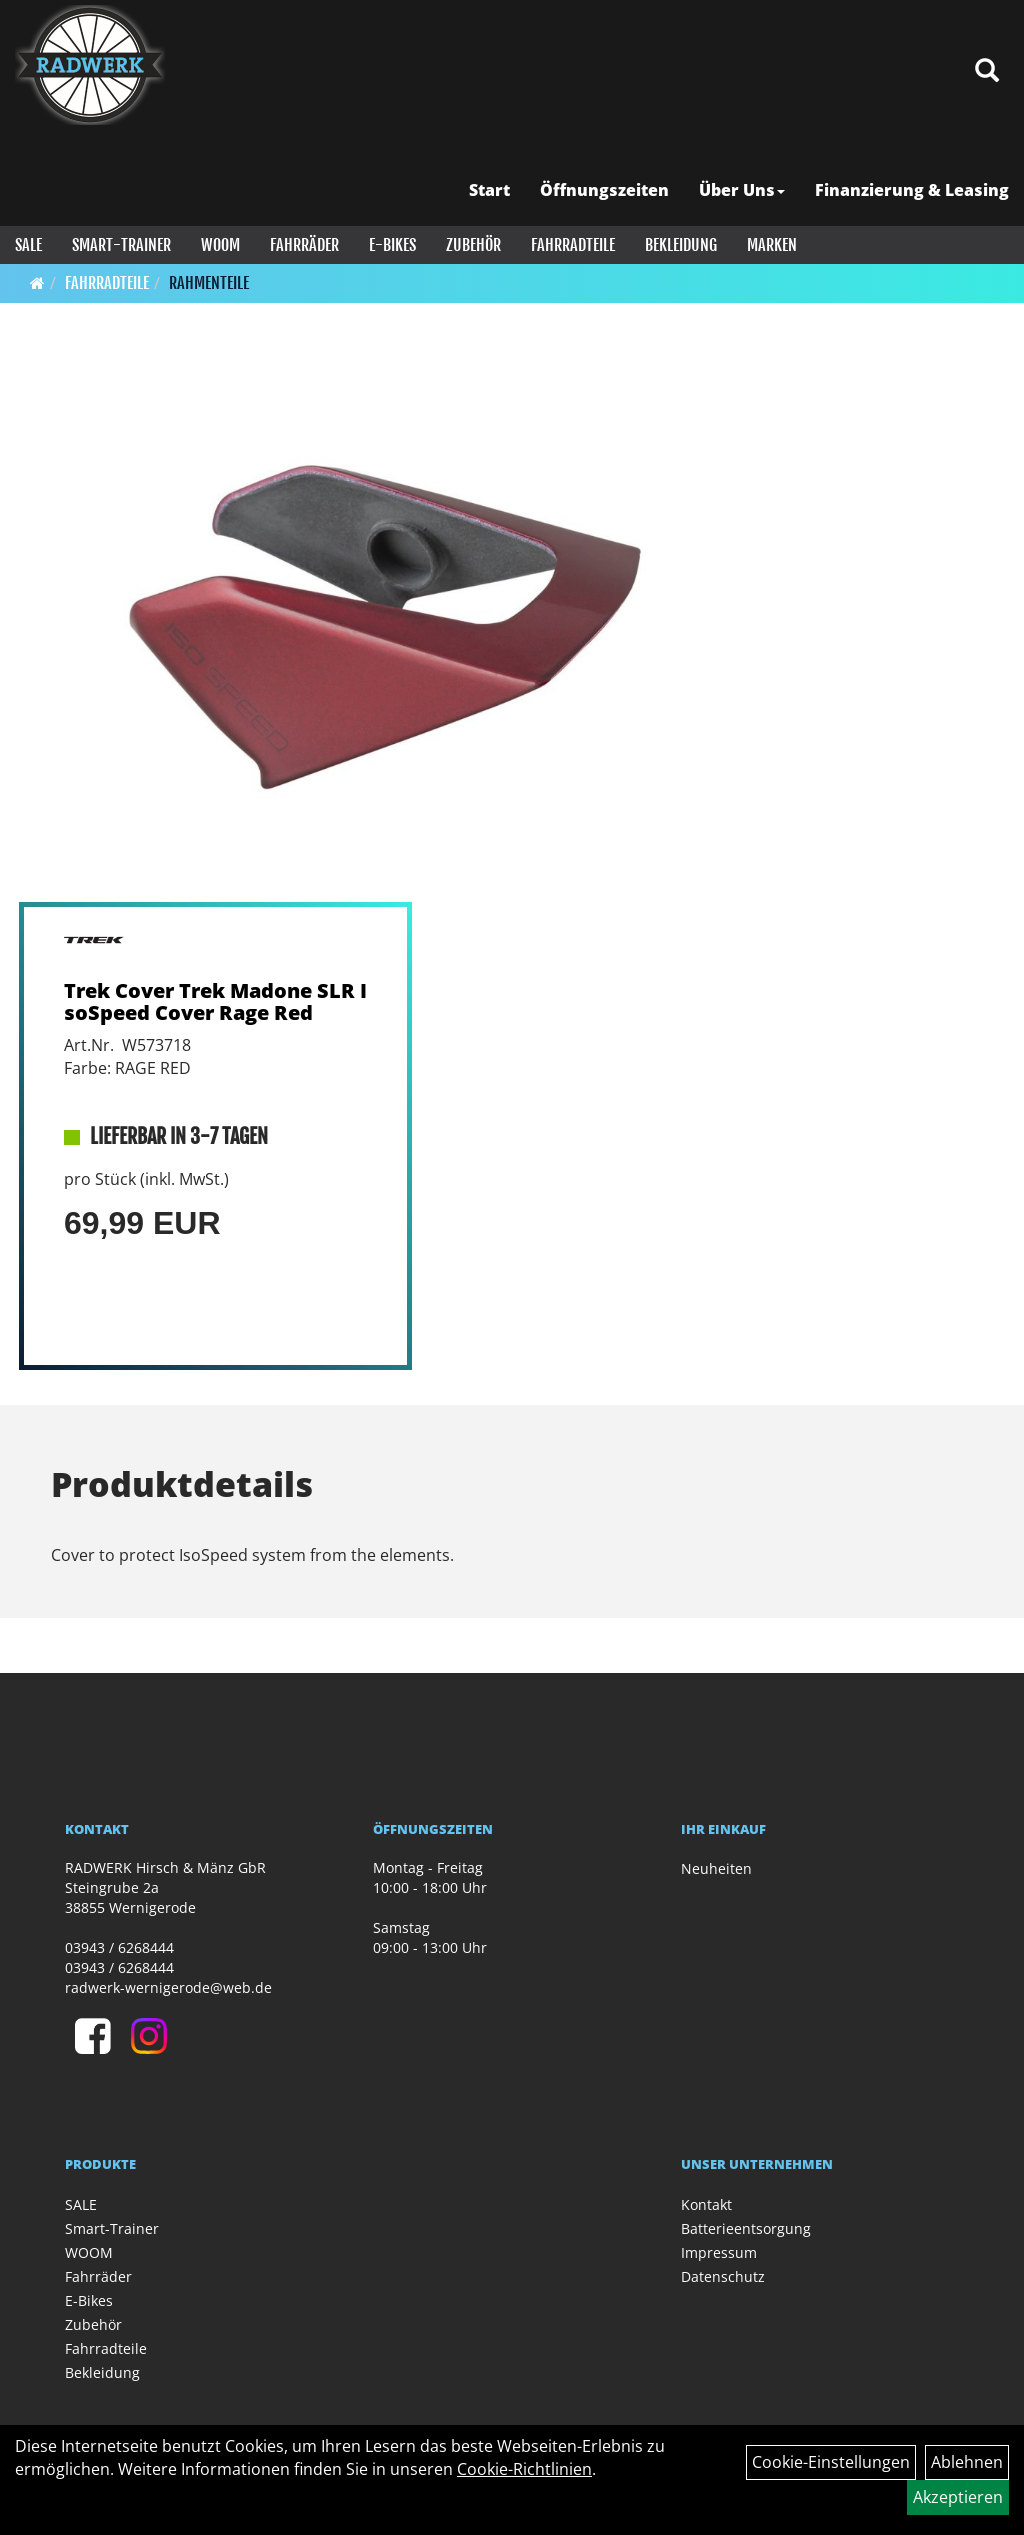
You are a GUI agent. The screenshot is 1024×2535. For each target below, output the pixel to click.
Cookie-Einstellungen (831, 2462)
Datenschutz (723, 2276)
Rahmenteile (209, 283)
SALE (28, 245)
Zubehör (473, 245)
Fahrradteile (573, 245)
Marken (772, 245)
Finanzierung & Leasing (912, 190)
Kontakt (706, 2204)
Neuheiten (716, 1868)
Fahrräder (304, 245)
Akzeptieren (958, 2497)
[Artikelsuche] (987, 71)
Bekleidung (681, 245)
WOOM (220, 245)
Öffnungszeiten (604, 190)
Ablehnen (967, 2462)
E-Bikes (392, 245)
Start (489, 190)
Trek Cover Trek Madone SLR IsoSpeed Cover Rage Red (215, 1001)
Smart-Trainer (121, 245)
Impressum (719, 2252)
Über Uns (742, 190)
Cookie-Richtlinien (524, 2469)
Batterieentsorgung (746, 2228)
